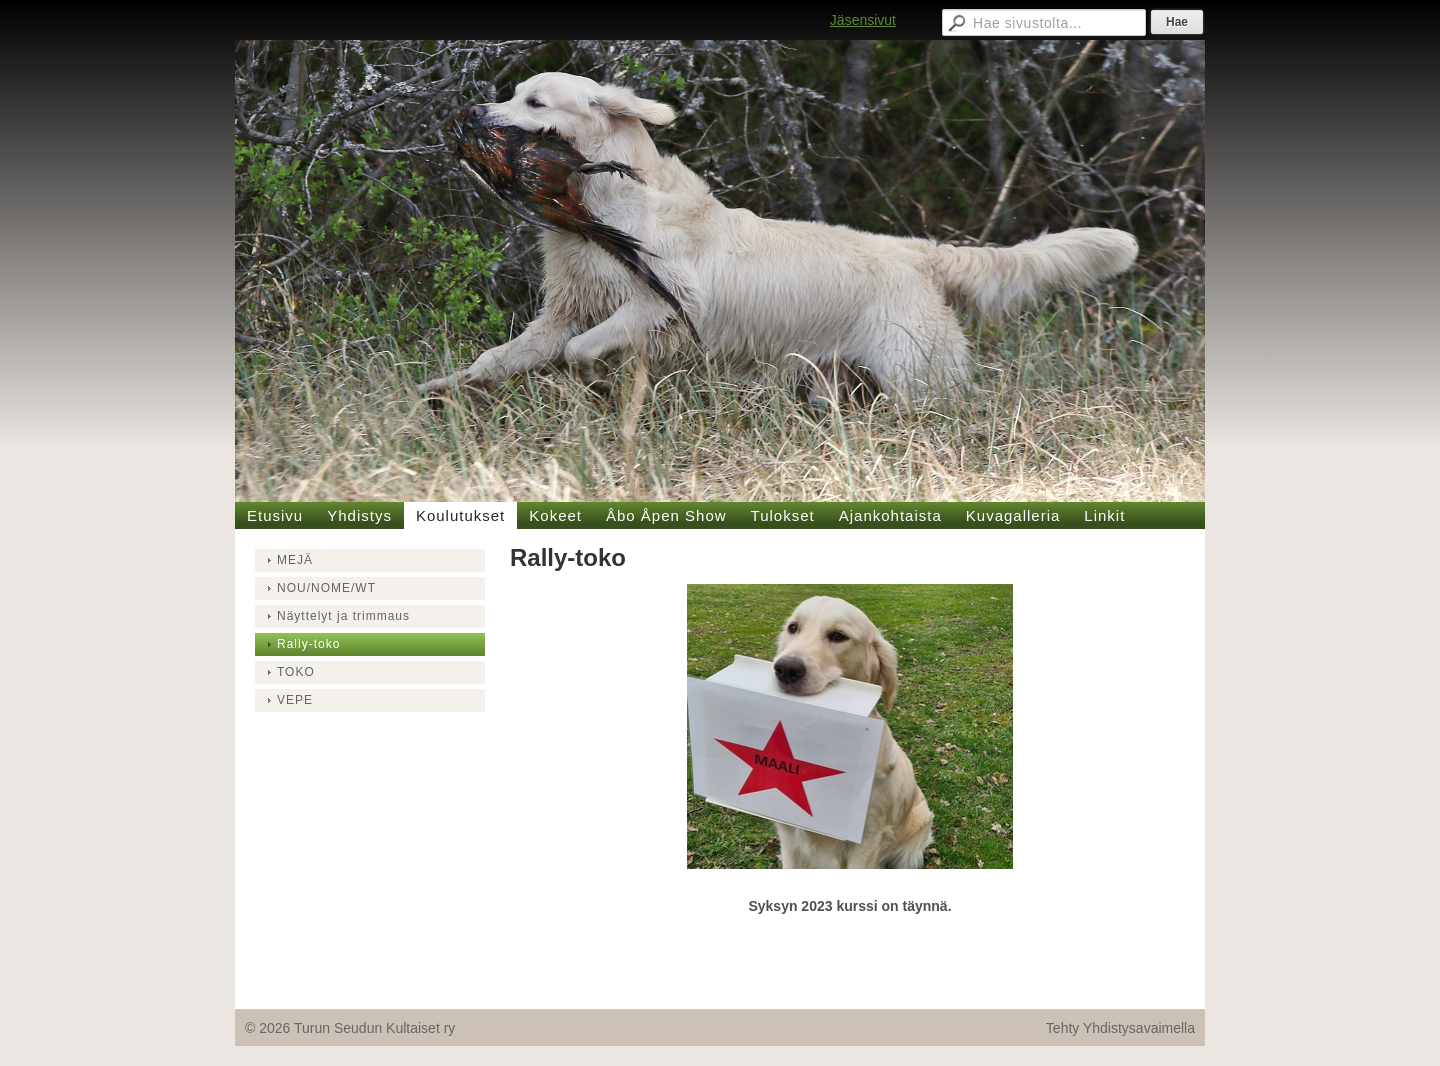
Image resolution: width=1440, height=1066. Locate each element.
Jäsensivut (863, 20)
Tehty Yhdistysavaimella (1120, 1028)
